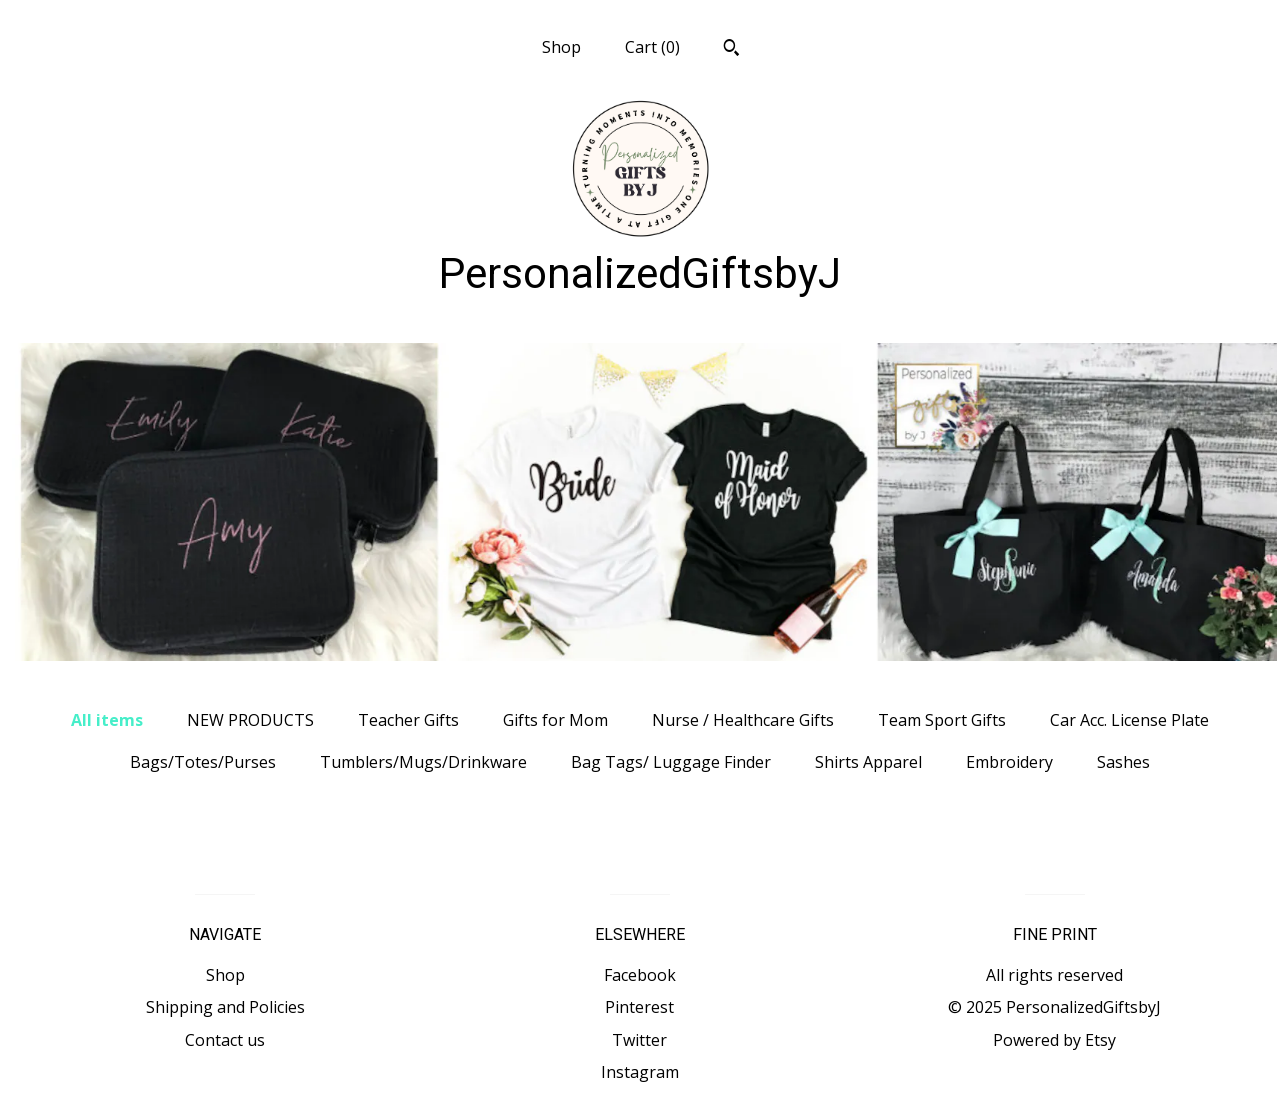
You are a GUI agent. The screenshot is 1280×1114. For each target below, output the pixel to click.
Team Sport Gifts (942, 720)
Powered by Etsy (1054, 1040)
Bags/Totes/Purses (203, 762)
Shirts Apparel (868, 762)
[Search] (731, 50)
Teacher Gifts (408, 720)
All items (107, 720)
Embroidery (1009, 762)
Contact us (225, 1040)
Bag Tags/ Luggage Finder (671, 762)
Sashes (1123, 762)
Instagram (640, 1072)
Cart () (652, 47)
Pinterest (639, 1007)
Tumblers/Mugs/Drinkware (423, 762)
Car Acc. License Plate (1129, 720)
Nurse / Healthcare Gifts (743, 720)
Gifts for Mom (555, 720)
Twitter (639, 1040)
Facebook (640, 975)
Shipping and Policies (225, 1007)
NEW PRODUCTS (250, 720)
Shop (561, 47)
